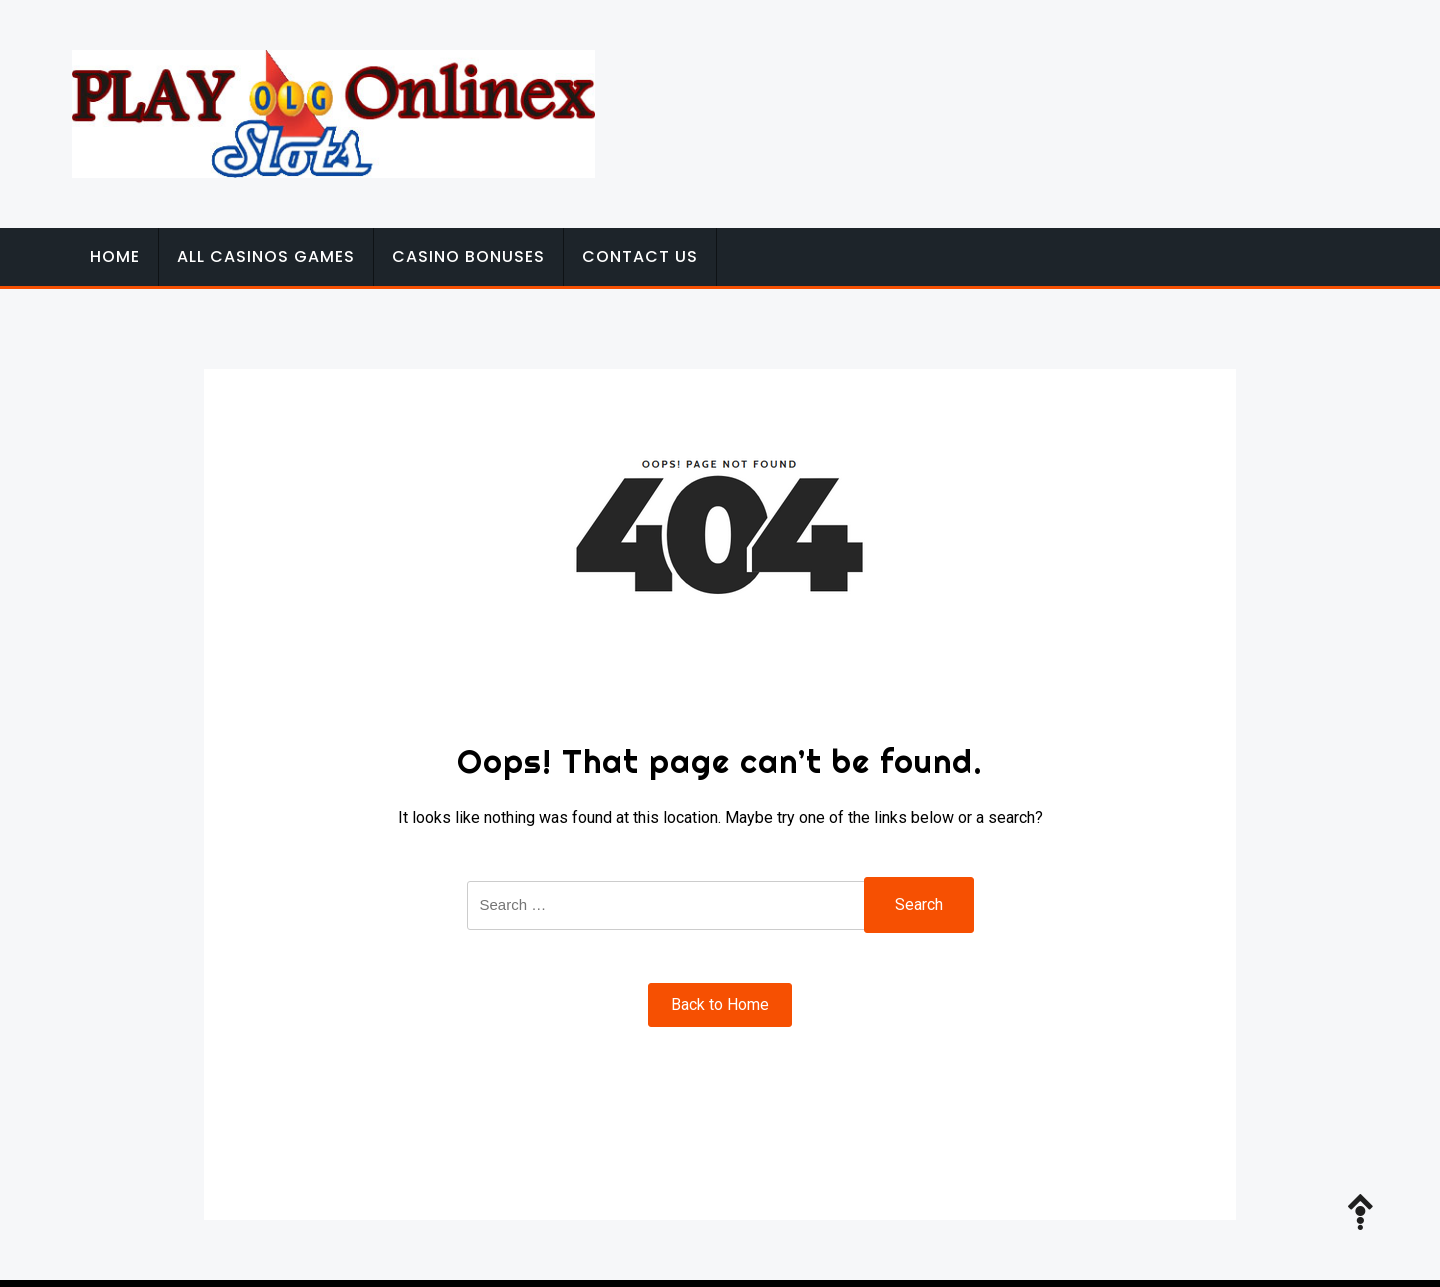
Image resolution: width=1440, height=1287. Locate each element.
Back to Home (720, 1004)
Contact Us (640, 256)
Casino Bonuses (468, 256)
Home (115, 256)
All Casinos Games (266, 256)
